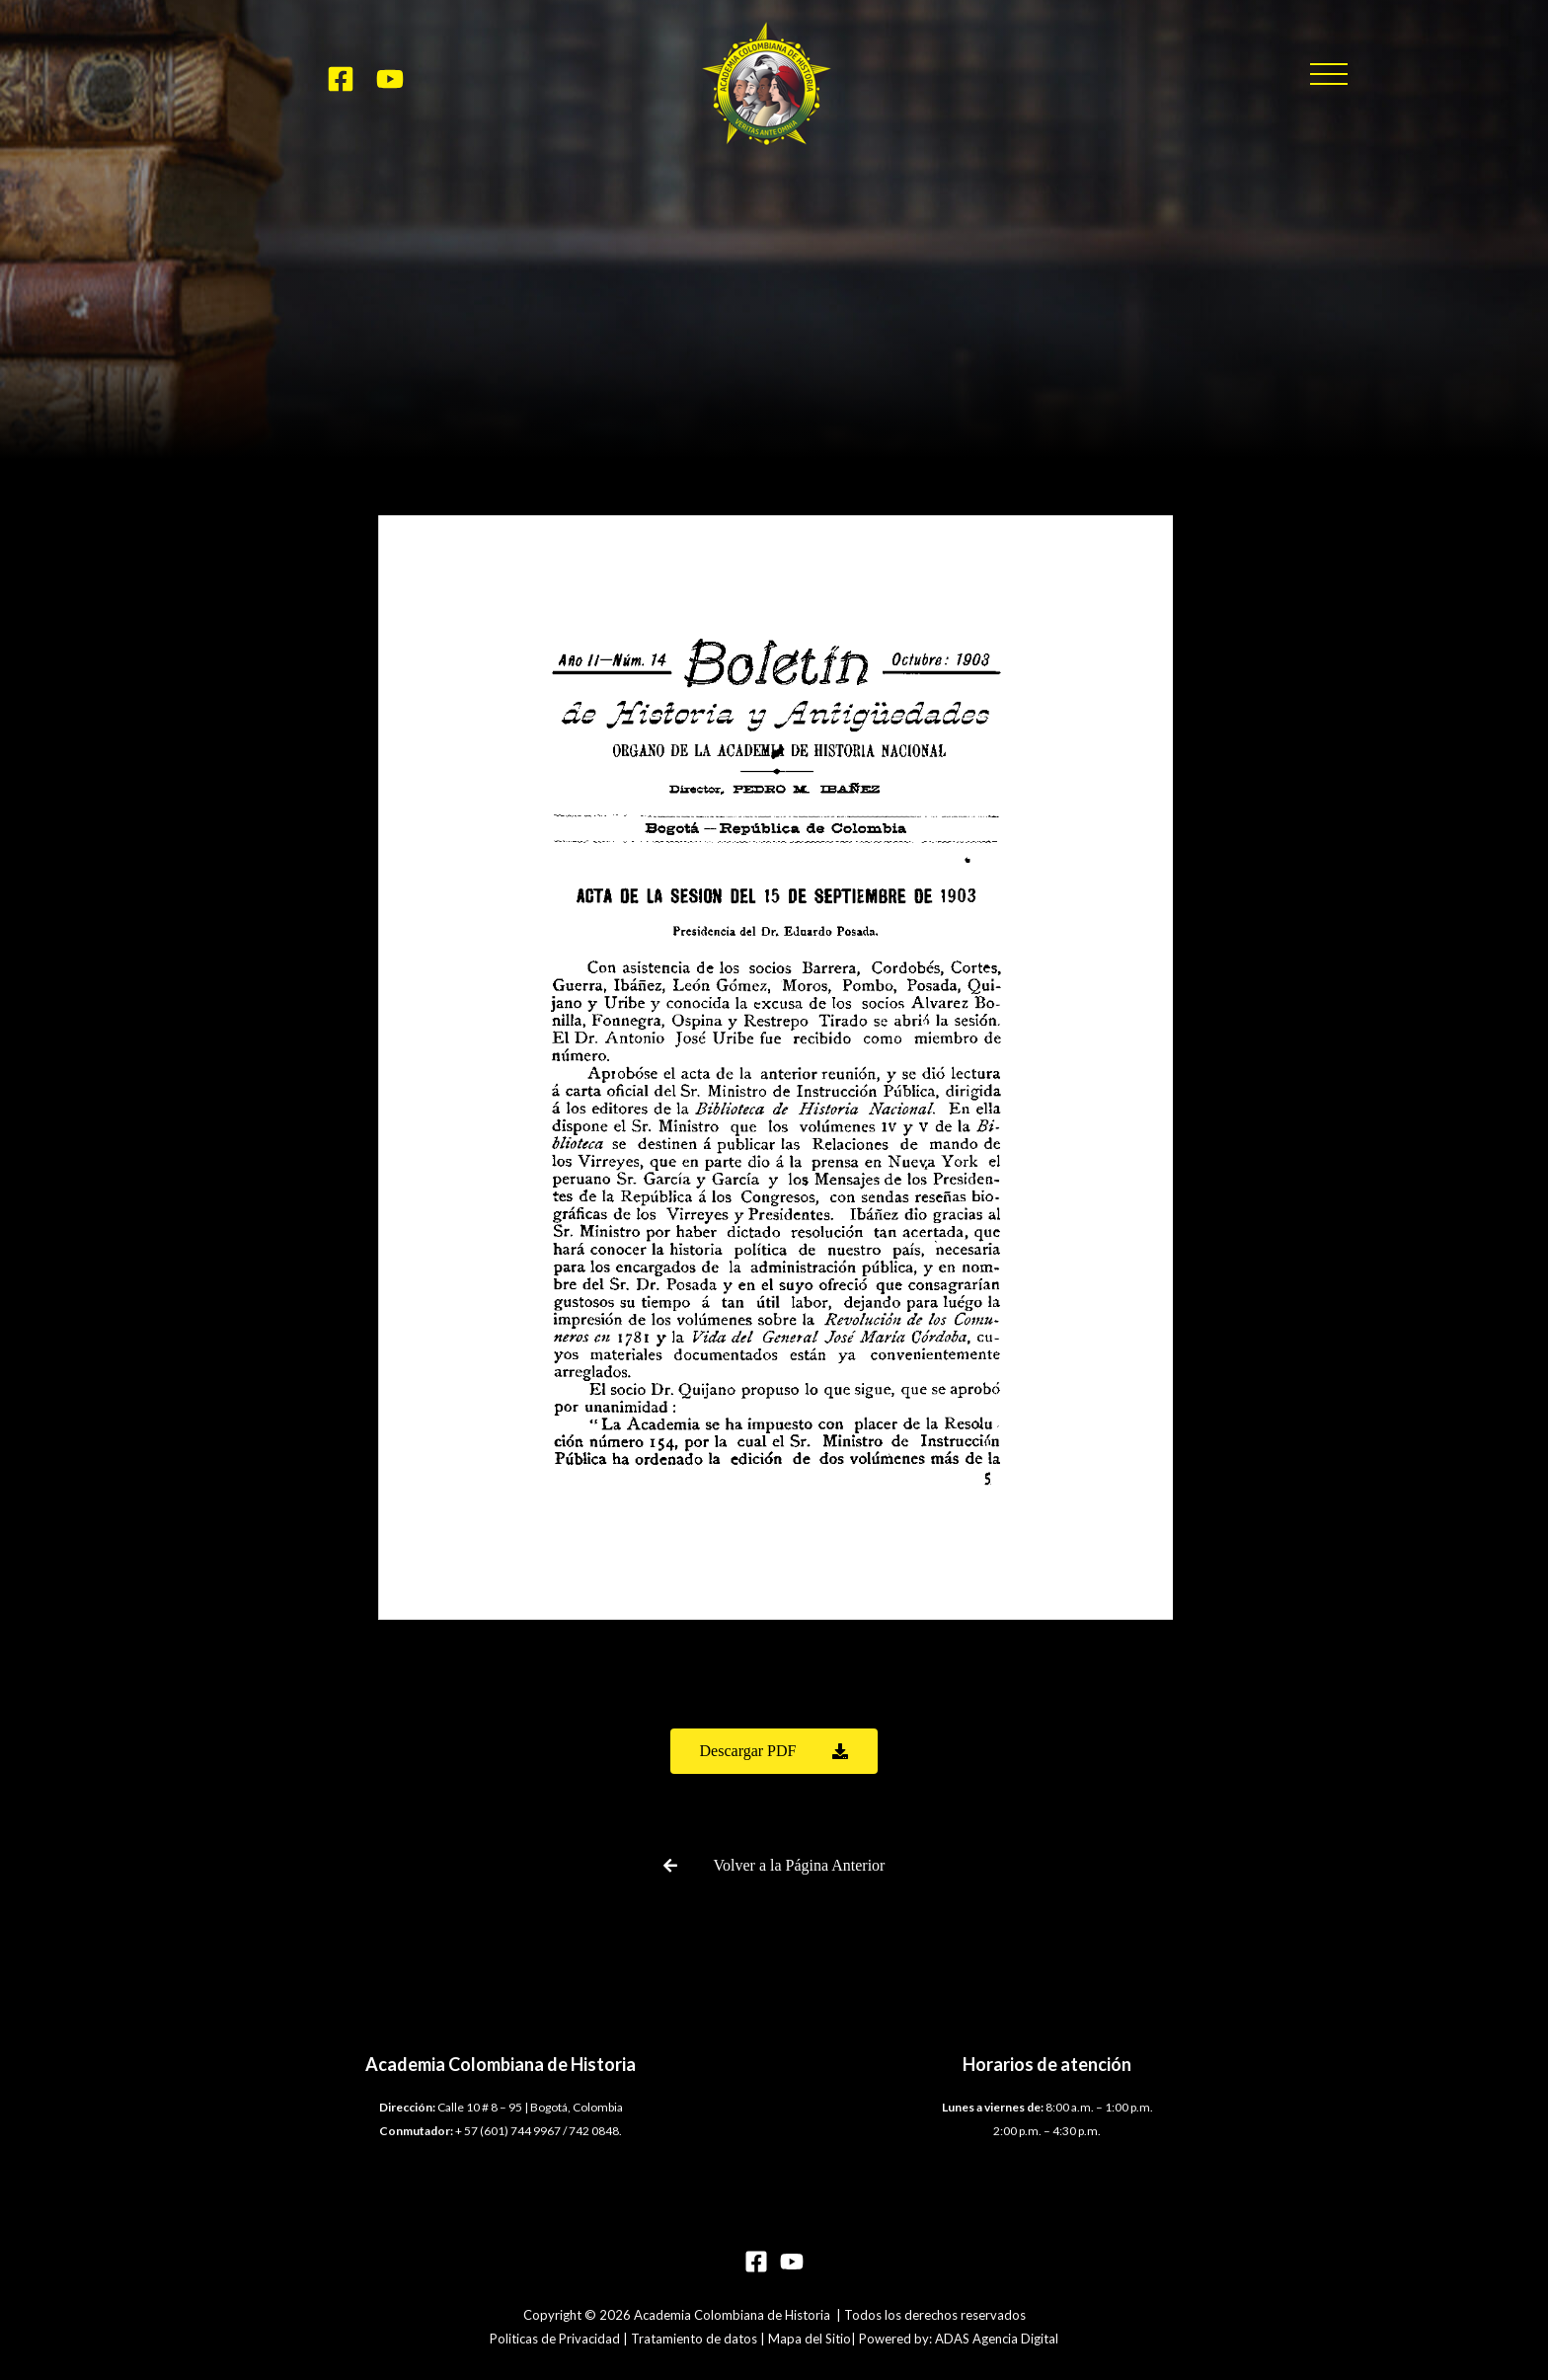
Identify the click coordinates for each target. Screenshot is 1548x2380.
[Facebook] (340, 79)
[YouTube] (390, 79)
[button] (1328, 74)
